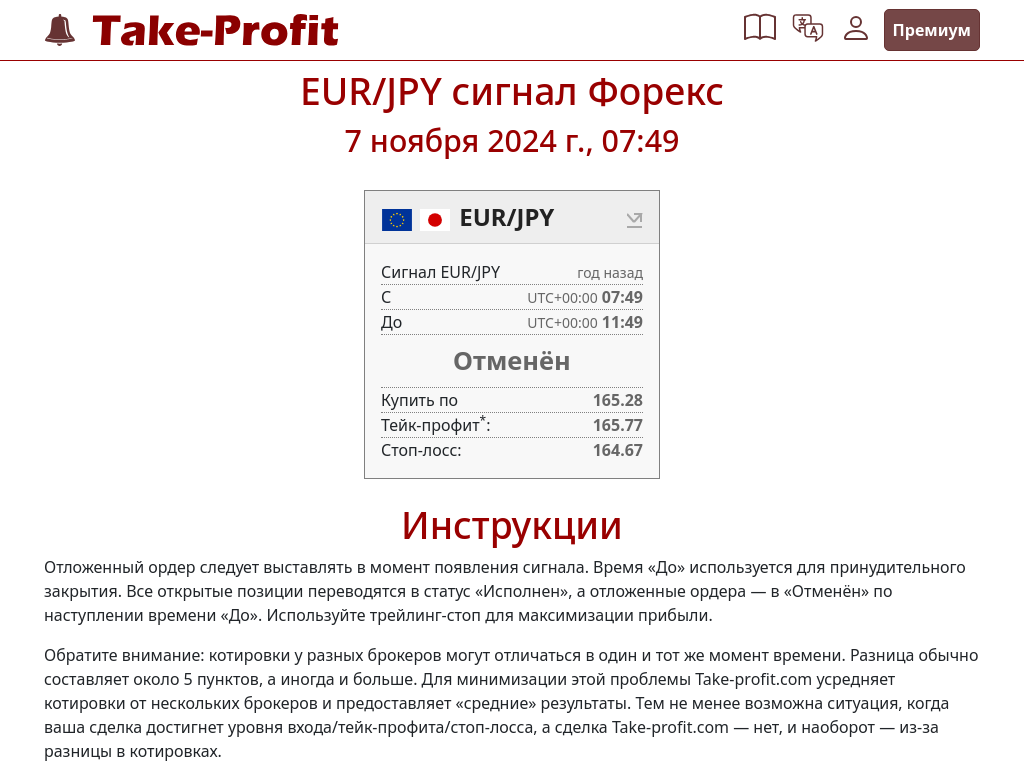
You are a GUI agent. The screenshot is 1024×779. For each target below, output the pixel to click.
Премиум (932, 30)
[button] (760, 30)
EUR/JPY (506, 216)
